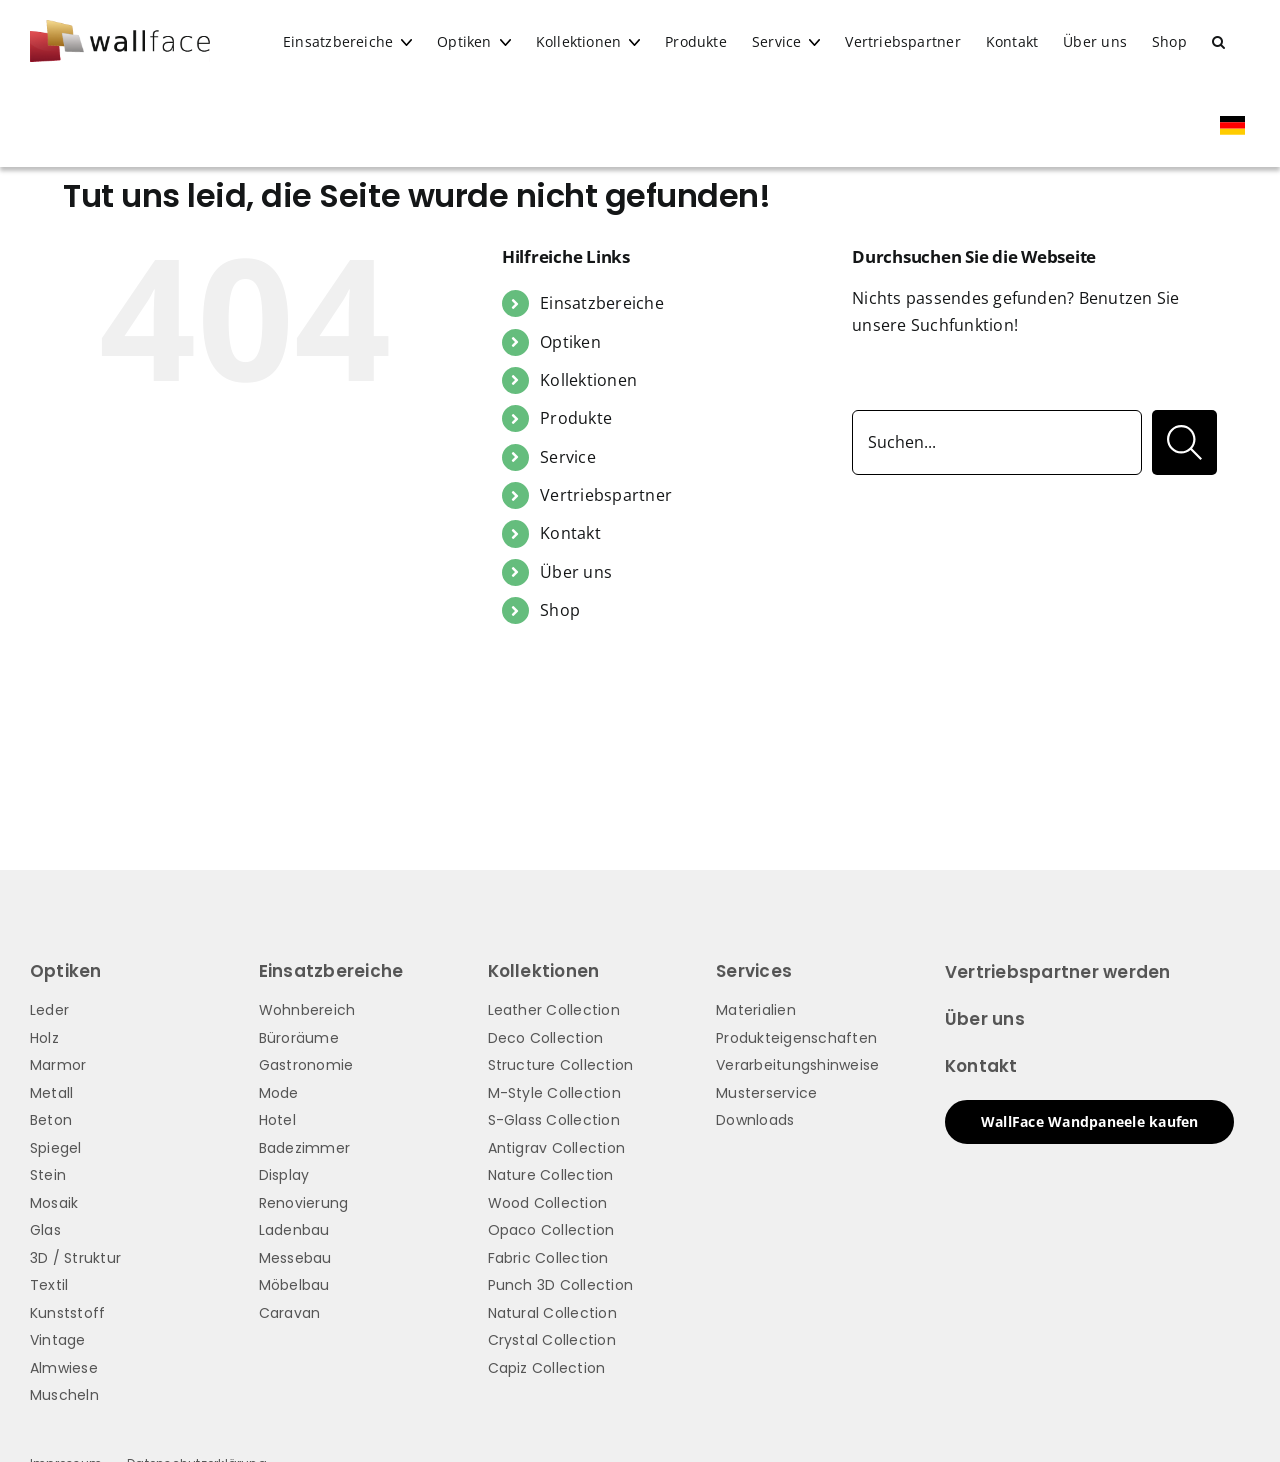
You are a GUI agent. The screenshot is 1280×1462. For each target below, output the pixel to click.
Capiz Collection (547, 1368)
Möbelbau (294, 1285)
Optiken (570, 342)
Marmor (58, 1065)
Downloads (755, 1120)
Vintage (58, 1340)
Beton (51, 1120)
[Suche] (1184, 442)
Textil (49, 1285)
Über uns (576, 572)
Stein (48, 1175)
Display (284, 1175)
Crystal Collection (552, 1340)
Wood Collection (548, 1203)
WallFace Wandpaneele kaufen (1089, 1121)
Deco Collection (546, 1038)
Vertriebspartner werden (1058, 972)
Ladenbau (294, 1230)
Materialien (756, 1010)
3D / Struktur (75, 1258)
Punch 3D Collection (561, 1285)
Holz (44, 1038)
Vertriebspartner (606, 495)
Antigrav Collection (557, 1148)
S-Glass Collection (554, 1120)
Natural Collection (552, 1313)
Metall (51, 1093)
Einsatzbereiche (602, 303)
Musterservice (766, 1093)
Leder (49, 1010)
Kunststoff (67, 1313)
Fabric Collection (548, 1258)
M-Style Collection (554, 1093)
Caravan (290, 1313)
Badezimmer (304, 1148)
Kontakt (570, 533)
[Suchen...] (997, 442)
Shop (560, 610)
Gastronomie (306, 1065)
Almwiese (64, 1368)
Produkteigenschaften (796, 1038)
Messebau (295, 1258)
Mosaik (54, 1203)
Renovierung (304, 1203)
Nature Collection (551, 1175)
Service (568, 457)
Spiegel (56, 1148)
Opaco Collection (551, 1230)
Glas (45, 1230)
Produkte (576, 418)
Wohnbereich (307, 1010)
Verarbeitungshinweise (797, 1065)
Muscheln (64, 1395)
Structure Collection (561, 1065)
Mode (279, 1093)
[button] (1218, 42)
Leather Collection (554, 1010)
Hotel (277, 1120)
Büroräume (299, 1038)
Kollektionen (588, 380)
